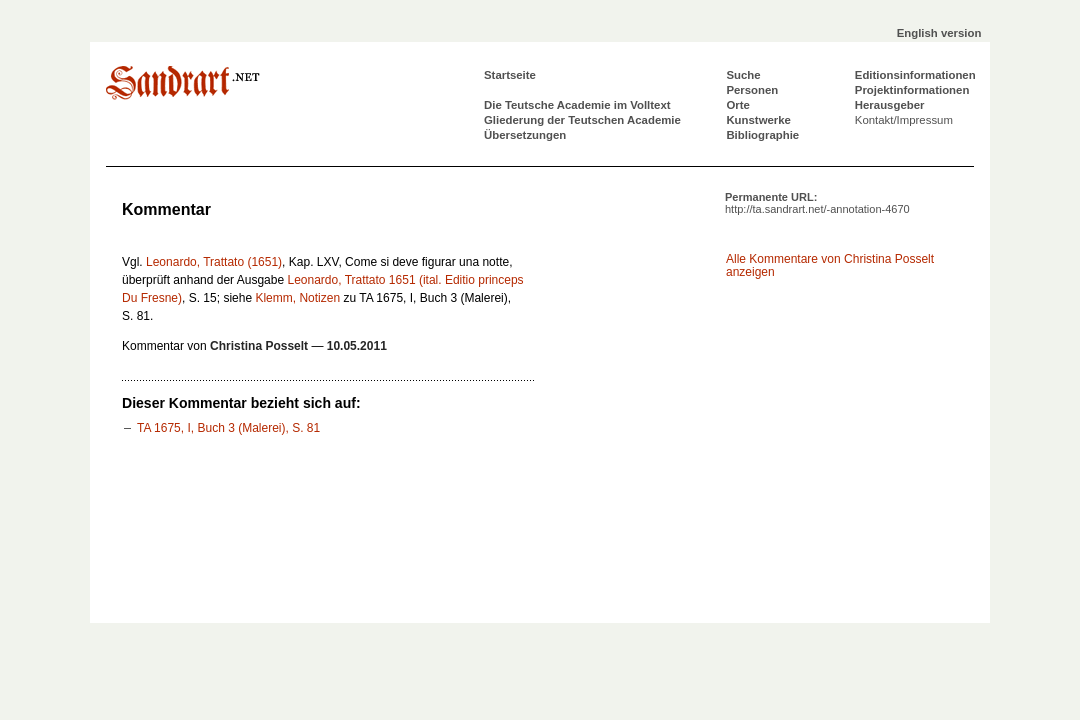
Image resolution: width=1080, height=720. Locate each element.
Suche (743, 75)
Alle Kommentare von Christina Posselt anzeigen (830, 265)
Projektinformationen (912, 90)
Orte (737, 105)
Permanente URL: (817, 203)
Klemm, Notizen (297, 298)
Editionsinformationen (915, 75)
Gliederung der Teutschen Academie (582, 120)
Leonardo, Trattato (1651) (214, 262)
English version (939, 33)
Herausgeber (890, 105)
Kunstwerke (758, 120)
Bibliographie (762, 135)
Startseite (510, 75)
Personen (752, 90)
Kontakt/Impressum (904, 120)
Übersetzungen (525, 135)
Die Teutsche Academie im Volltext (577, 105)
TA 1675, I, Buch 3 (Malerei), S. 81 (228, 428)
